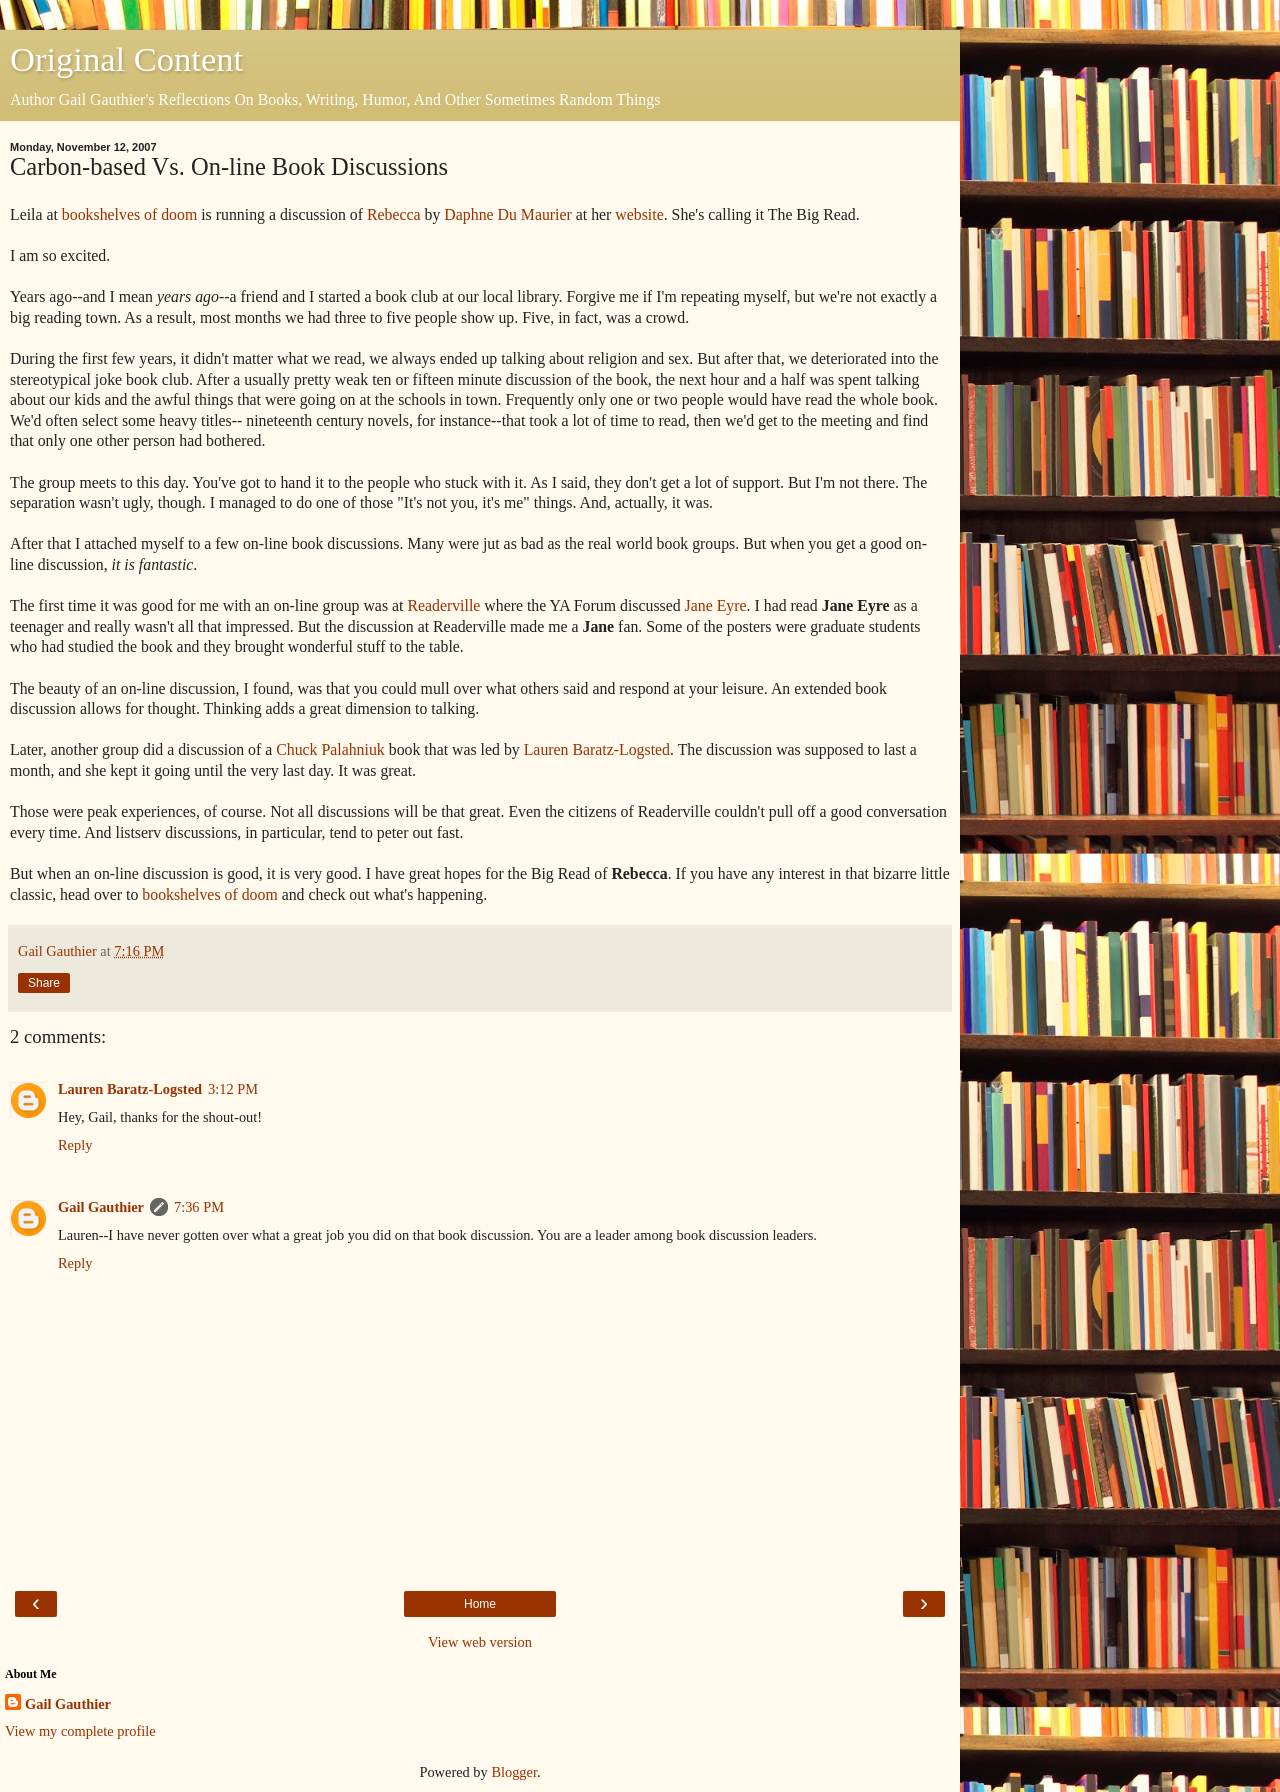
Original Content (126, 59)
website (639, 214)
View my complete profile (80, 1731)
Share (44, 983)
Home (480, 1604)
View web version (480, 1642)
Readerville (443, 605)
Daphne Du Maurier (507, 214)
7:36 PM (199, 1207)
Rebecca (394, 214)
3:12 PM (233, 1089)
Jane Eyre (716, 605)
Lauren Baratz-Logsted (597, 749)
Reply (75, 1145)
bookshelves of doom (129, 214)
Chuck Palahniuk (330, 749)
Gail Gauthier (101, 1207)
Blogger (514, 1772)
